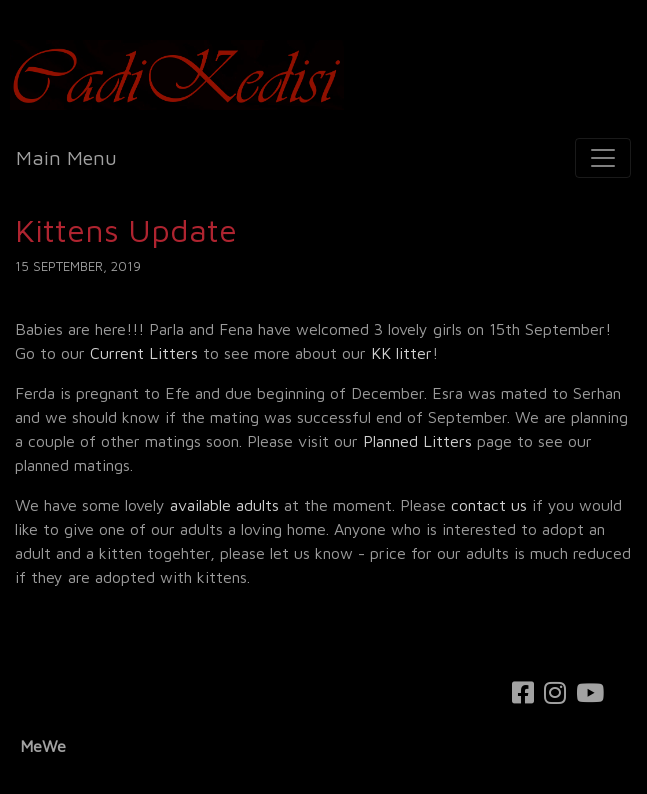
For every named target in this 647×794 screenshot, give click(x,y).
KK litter (401, 353)
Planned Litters (417, 441)
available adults (224, 505)
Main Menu (66, 157)
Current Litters (144, 353)
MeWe (43, 746)
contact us (489, 505)
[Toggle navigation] (603, 158)
